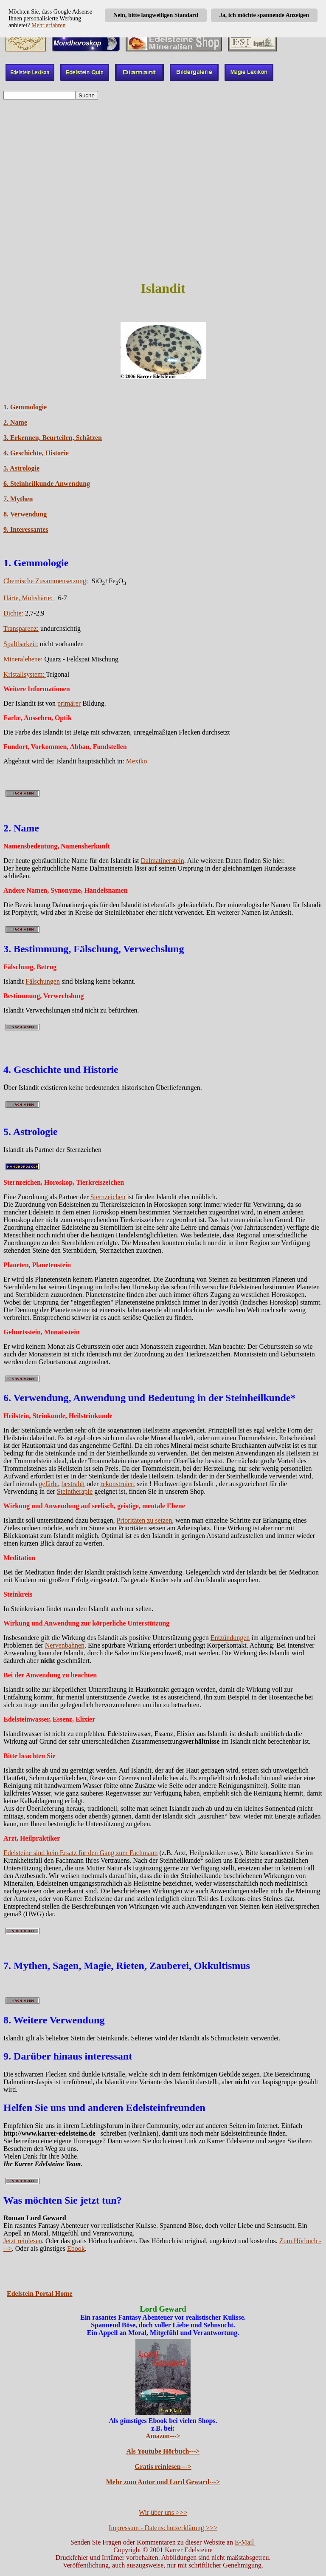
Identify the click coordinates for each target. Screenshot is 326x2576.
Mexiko (136, 761)
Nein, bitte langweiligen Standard (155, 15)
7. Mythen (18, 498)
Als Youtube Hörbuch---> (163, 2451)
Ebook (76, 2248)
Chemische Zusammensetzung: (45, 580)
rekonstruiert (117, 1483)
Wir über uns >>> (163, 2512)
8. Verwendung (25, 514)
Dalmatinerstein (162, 860)
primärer (69, 703)
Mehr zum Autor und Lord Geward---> (163, 2481)
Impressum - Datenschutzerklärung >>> (163, 2527)
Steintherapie (75, 1491)
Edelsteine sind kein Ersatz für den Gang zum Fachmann (80, 1852)
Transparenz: (21, 628)
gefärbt (48, 1483)
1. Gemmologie (25, 407)
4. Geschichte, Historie (36, 453)
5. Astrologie (21, 468)
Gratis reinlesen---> (163, 2466)
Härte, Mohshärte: (28, 597)
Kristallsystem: (24, 674)
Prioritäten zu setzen (144, 1520)
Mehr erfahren (48, 25)
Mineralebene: (22, 659)
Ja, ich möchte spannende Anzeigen (264, 15)
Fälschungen (42, 981)
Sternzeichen (108, 1196)
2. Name (15, 422)
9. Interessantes (25, 529)
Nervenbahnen (64, 1645)
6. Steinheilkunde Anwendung (46, 483)
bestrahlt (73, 1483)
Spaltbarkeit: (20, 643)
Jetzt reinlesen (22, 2240)
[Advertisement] (163, 211)
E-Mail (245, 2542)
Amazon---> (163, 2436)
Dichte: (13, 613)
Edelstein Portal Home (40, 2293)
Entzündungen (230, 1637)
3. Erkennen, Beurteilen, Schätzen (52, 437)
